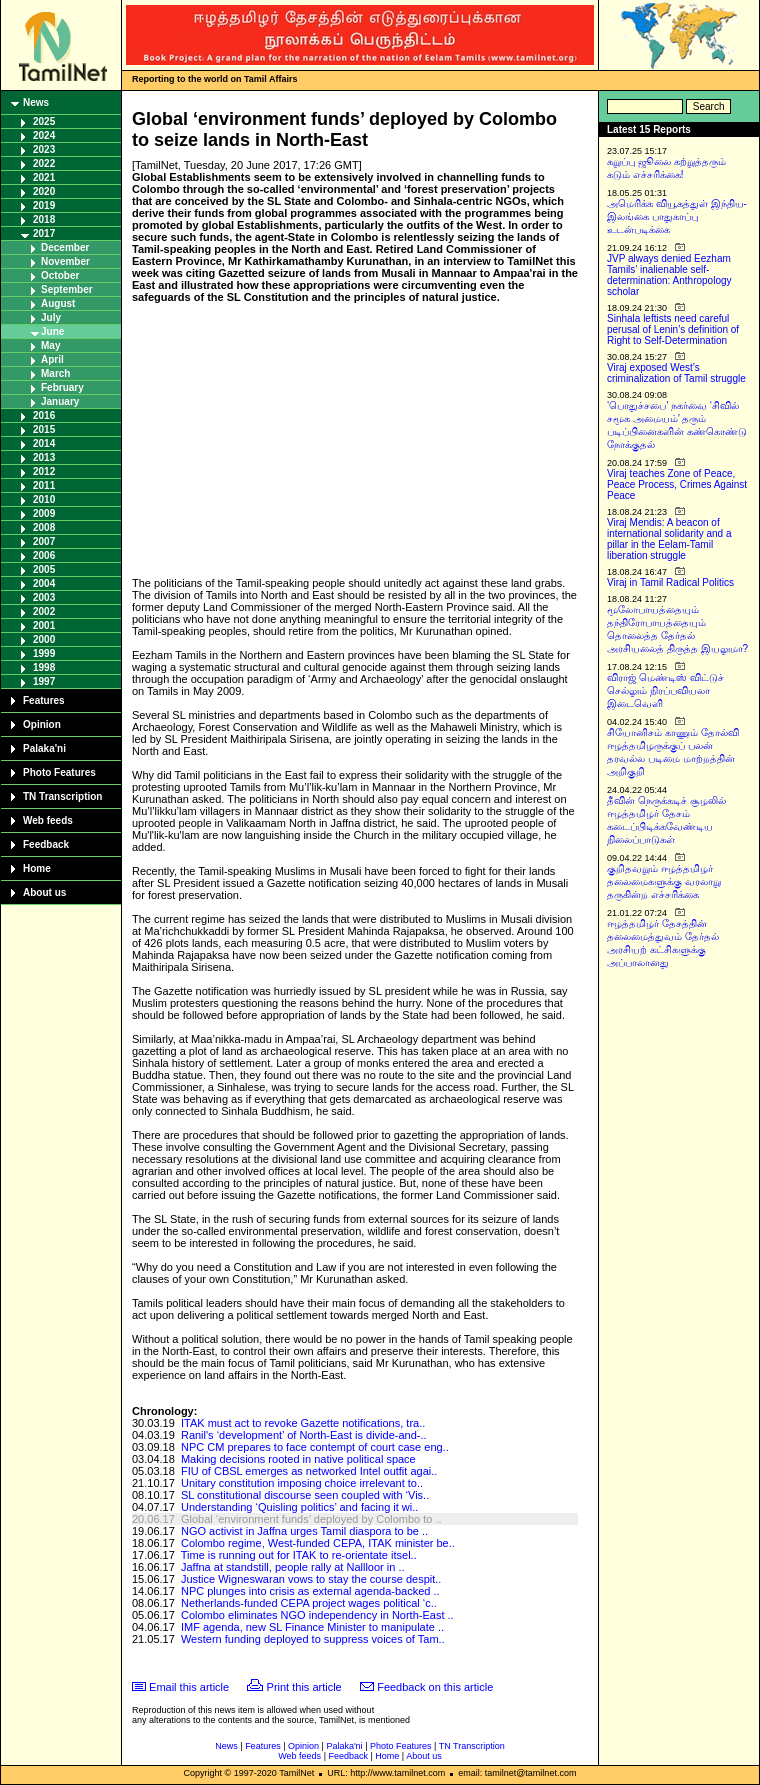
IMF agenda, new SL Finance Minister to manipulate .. (312, 1627)
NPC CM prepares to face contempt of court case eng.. (315, 1447)
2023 (44, 149)
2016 (44, 415)
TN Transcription (62, 796)
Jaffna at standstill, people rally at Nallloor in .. (293, 1567)
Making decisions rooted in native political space (298, 1459)
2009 (44, 513)
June (52, 331)
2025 (44, 121)
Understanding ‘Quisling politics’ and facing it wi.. (299, 1507)
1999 (44, 653)
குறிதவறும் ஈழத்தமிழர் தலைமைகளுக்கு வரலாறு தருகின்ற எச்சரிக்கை (664, 881)
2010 (44, 499)
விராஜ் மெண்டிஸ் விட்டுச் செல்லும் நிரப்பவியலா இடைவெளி (665, 690)
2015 (44, 429)
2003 (44, 597)
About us (44, 892)
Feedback (46, 844)
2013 (44, 457)
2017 (44, 233)
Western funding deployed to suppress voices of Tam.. (313, 1639)
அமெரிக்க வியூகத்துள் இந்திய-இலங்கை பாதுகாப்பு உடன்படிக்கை (677, 216)
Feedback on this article (435, 1687)
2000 (44, 639)
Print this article (304, 1687)
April (52, 359)
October (60, 275)
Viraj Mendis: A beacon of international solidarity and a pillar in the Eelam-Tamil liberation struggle (669, 539)
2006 (44, 555)
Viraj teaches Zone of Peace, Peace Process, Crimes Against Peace (677, 484)
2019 (44, 205)
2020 (44, 191)
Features (44, 700)
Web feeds (48, 820)
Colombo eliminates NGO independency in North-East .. (317, 1615)
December (65, 247)
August (58, 303)
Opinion (42, 724)
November (65, 261)
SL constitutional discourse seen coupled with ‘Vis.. (305, 1495)
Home (37, 868)
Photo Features (59, 772)
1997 (44, 681)
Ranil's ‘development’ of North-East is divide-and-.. (304, 1435)
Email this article (189, 1687)
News (36, 102)
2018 (44, 219)
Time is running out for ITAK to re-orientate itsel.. (299, 1555)
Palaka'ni (44, 748)
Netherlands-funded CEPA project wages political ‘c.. (309, 1603)
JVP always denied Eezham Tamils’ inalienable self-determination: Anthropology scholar (669, 275)
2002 (44, 611)
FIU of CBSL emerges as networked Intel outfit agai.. (309, 1471)
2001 (44, 625)
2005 (44, 569)
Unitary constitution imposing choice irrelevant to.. (302, 1483)
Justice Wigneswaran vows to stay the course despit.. (311, 1579)
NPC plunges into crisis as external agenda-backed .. (310, 1591)
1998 (44, 667)
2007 (44, 541)
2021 (44, 177)
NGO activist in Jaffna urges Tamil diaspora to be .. (304, 1531)
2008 (44, 527)
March (55, 373)
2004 (44, 583)
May (50, 345)
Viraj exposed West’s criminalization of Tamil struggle (676, 373)
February (62, 387)
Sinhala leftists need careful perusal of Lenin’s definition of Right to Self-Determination (673, 329)
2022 (44, 163)
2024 (44, 135)
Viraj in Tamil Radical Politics (670, 582)
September (67, 289)
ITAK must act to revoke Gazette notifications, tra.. (303, 1423)
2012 (44, 471)
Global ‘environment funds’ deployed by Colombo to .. (311, 1519)
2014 (44, 443)
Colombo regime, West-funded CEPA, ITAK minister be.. (318, 1543)
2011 (44, 485)
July (51, 317)
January (60, 401)
